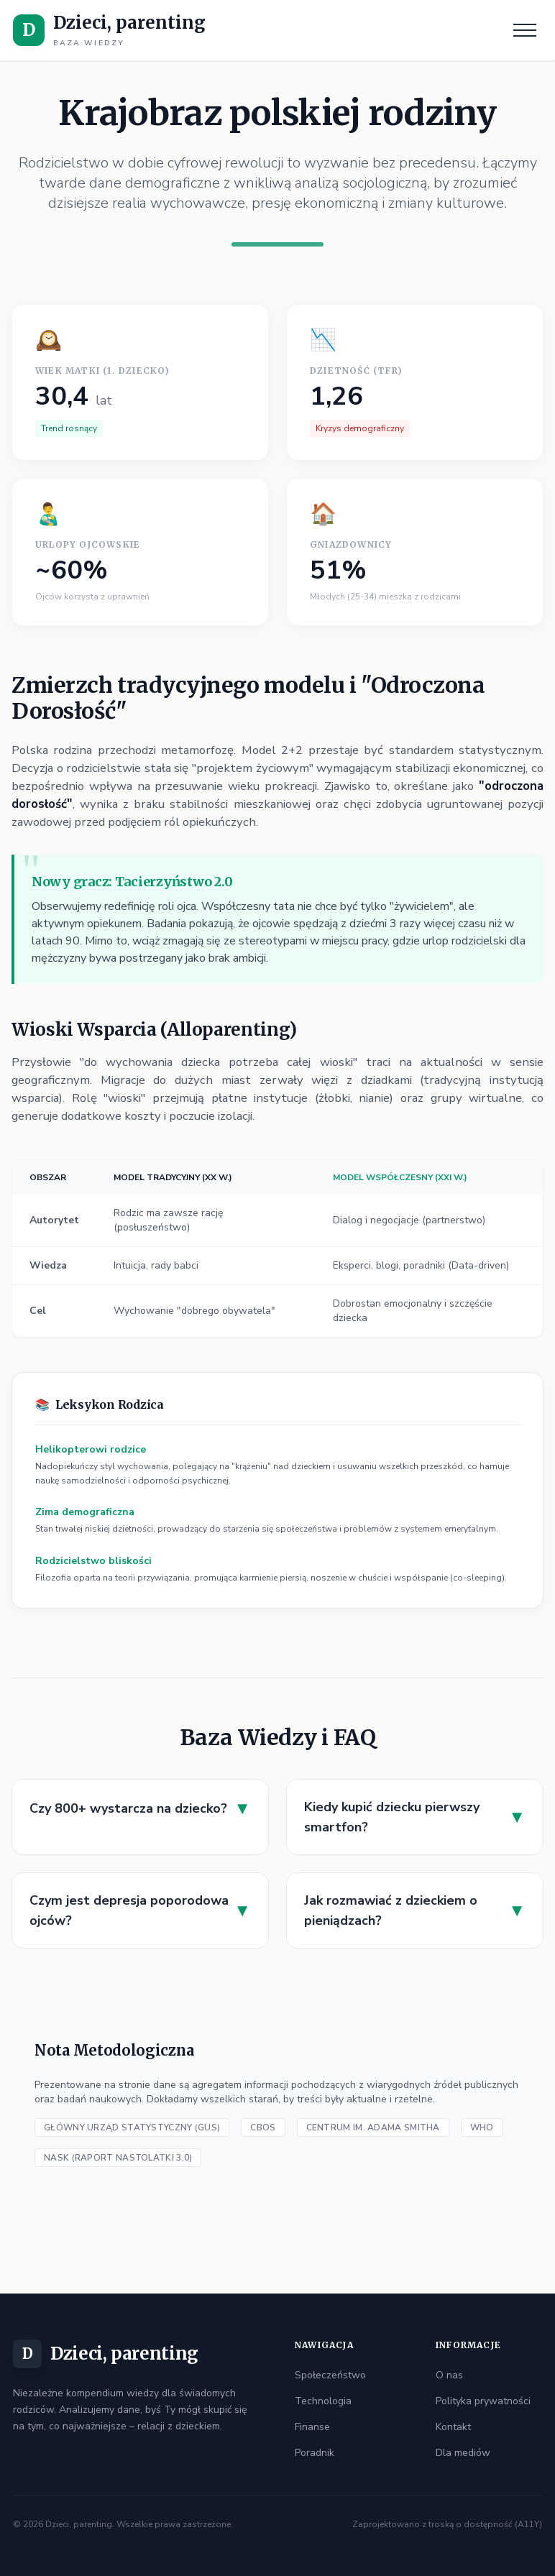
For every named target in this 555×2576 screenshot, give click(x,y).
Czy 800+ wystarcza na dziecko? (140, 1808)
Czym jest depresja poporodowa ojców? (140, 1910)
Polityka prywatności (483, 2401)
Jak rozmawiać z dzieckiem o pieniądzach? (415, 1910)
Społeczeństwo (330, 2375)
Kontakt (453, 2427)
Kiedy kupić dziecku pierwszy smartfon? (415, 1817)
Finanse (312, 2427)
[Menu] (525, 30)
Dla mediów (463, 2453)
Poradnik (314, 2453)
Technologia (323, 2401)
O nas (449, 2375)
